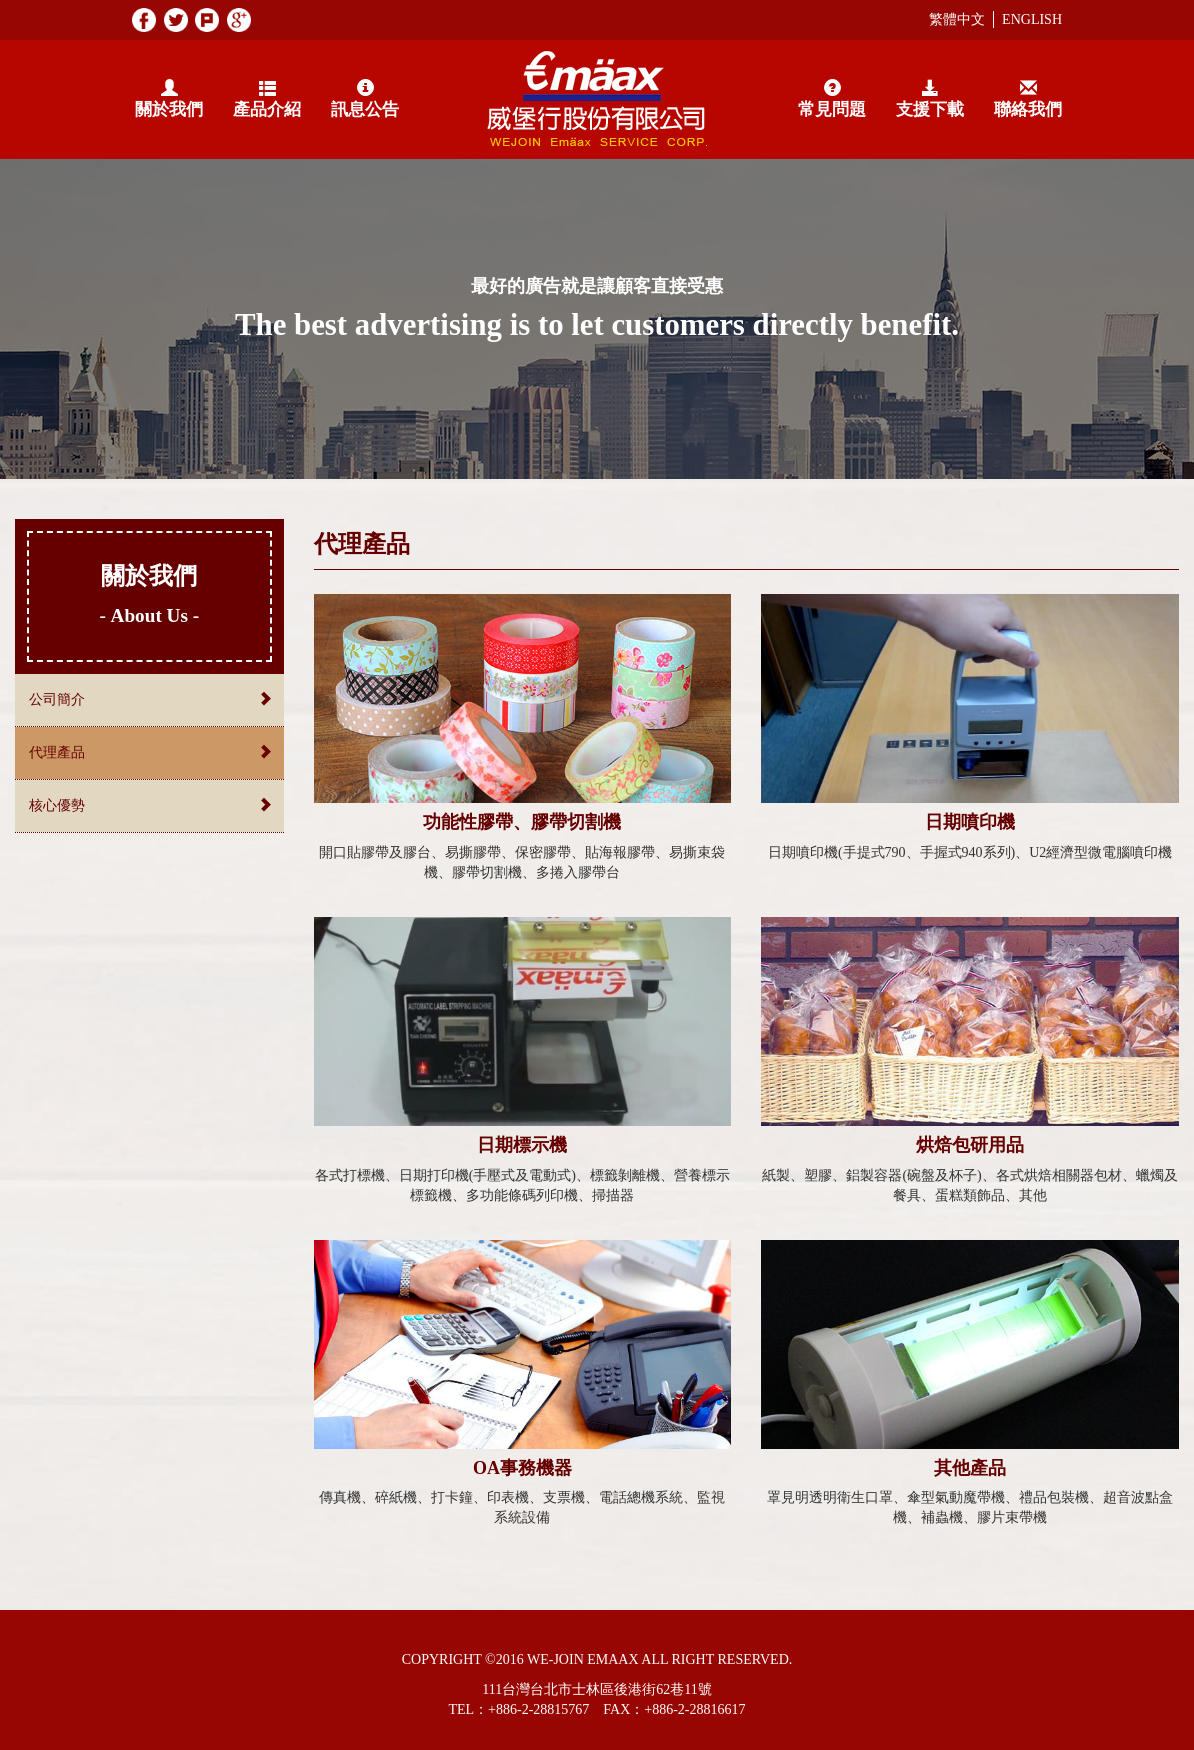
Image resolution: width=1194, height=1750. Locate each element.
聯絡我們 (1028, 99)
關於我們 (169, 99)
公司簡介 (149, 699)
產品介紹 (267, 99)
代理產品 (149, 752)
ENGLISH (1032, 19)
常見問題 (832, 99)
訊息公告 (365, 99)
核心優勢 (149, 805)
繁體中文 (957, 19)
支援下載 (930, 99)
